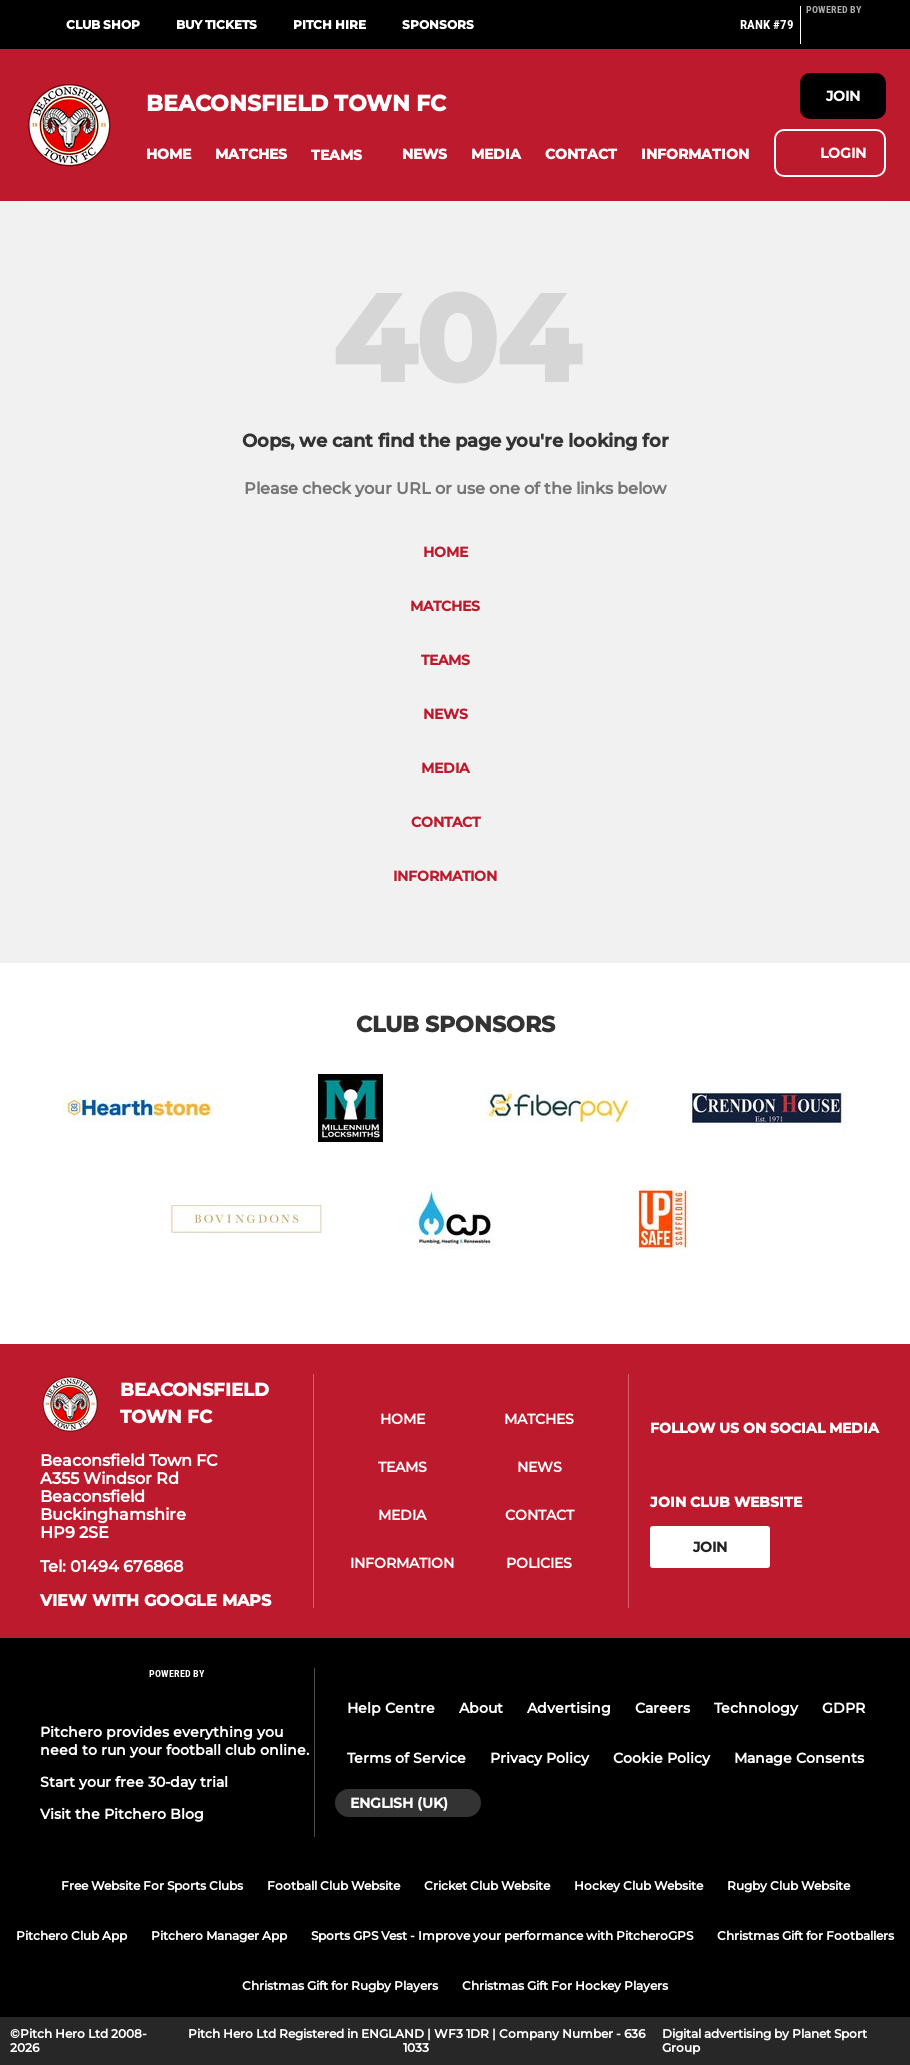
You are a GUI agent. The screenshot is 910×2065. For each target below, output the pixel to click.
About (481, 1708)
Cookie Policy (661, 1758)
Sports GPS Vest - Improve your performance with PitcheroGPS (502, 1935)
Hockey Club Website (638, 1885)
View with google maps (155, 1601)
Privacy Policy (539, 1758)
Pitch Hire (329, 24)
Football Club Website (333, 1885)
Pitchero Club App (71, 1935)
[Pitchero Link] (846, 33)
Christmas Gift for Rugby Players (340, 1985)
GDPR (843, 1708)
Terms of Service (406, 1758)
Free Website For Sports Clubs (152, 1885)
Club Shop (103, 24)
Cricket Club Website (487, 1885)
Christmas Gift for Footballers (805, 1935)
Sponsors (438, 24)
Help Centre (391, 1708)
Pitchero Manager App (219, 1935)
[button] (168, 154)
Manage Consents (799, 1758)
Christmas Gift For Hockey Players (565, 1985)
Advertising (569, 1708)
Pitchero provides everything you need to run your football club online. (174, 1741)
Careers (662, 1708)
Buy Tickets (216, 24)
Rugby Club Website (788, 1885)
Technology (756, 1708)
